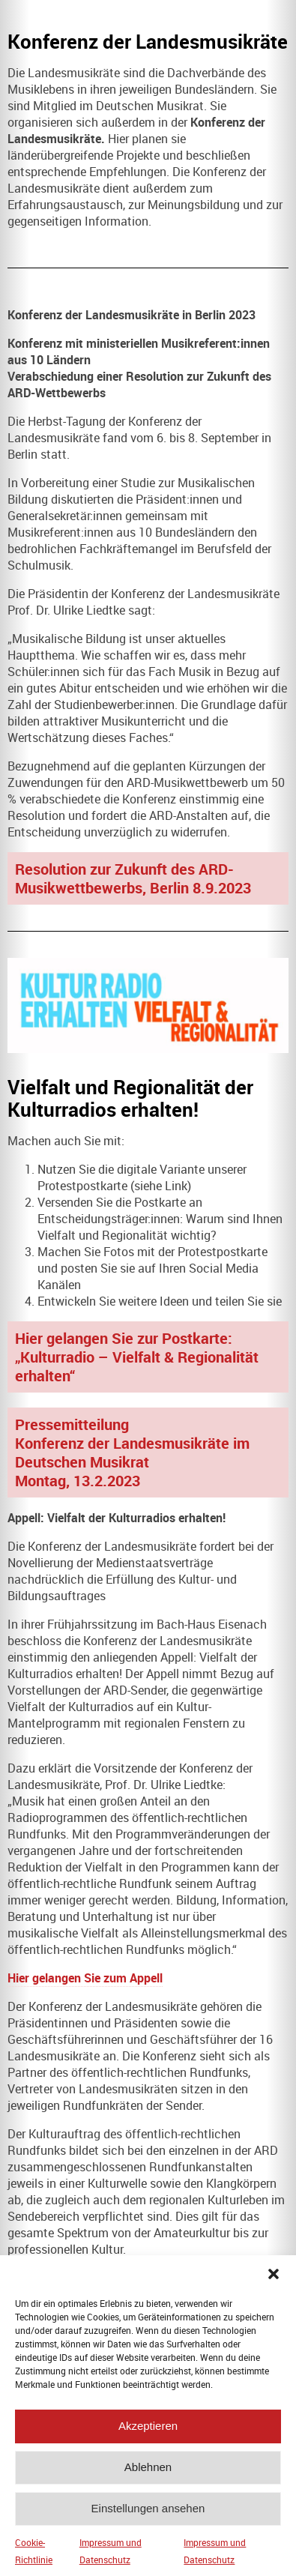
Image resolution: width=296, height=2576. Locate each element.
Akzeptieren (148, 2444)
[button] (273, 2291)
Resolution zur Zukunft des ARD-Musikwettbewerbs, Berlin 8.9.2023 (133, 878)
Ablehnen (148, 2485)
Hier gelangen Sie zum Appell (85, 1978)
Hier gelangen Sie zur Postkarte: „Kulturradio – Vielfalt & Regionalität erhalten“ (137, 1357)
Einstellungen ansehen (148, 2527)
